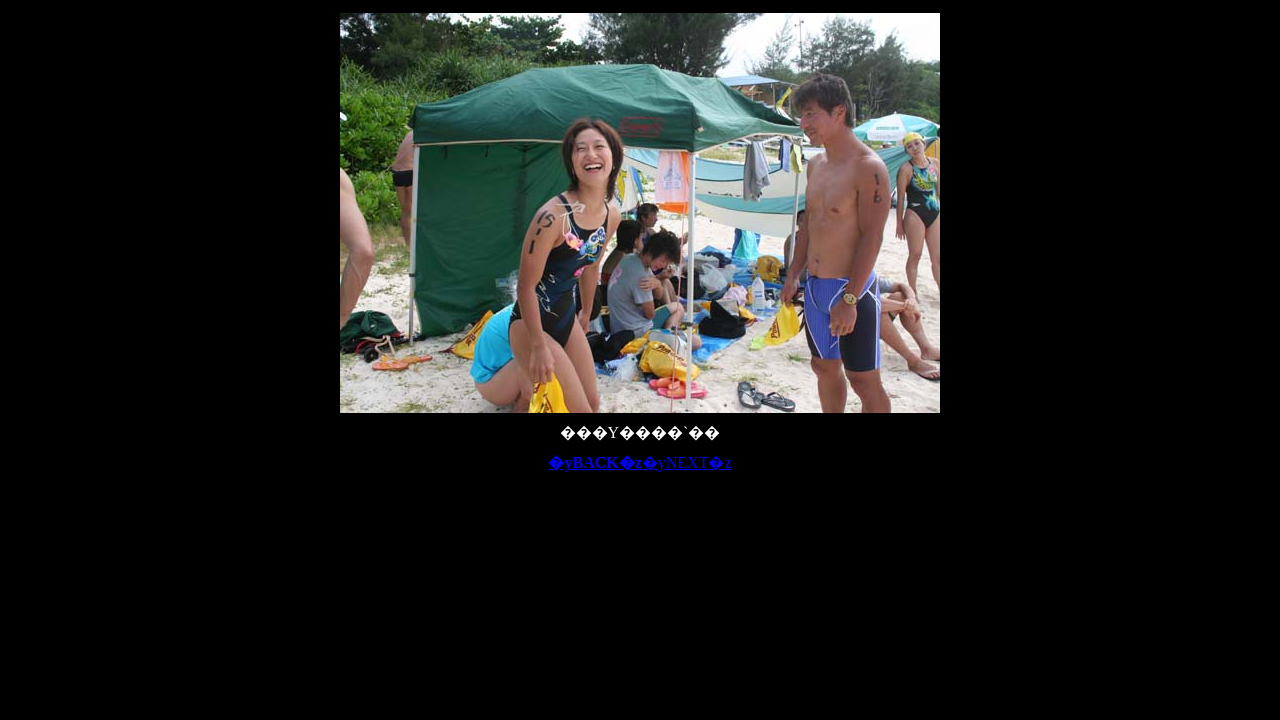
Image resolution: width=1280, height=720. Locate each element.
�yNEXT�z (687, 462)
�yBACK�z (594, 462)
